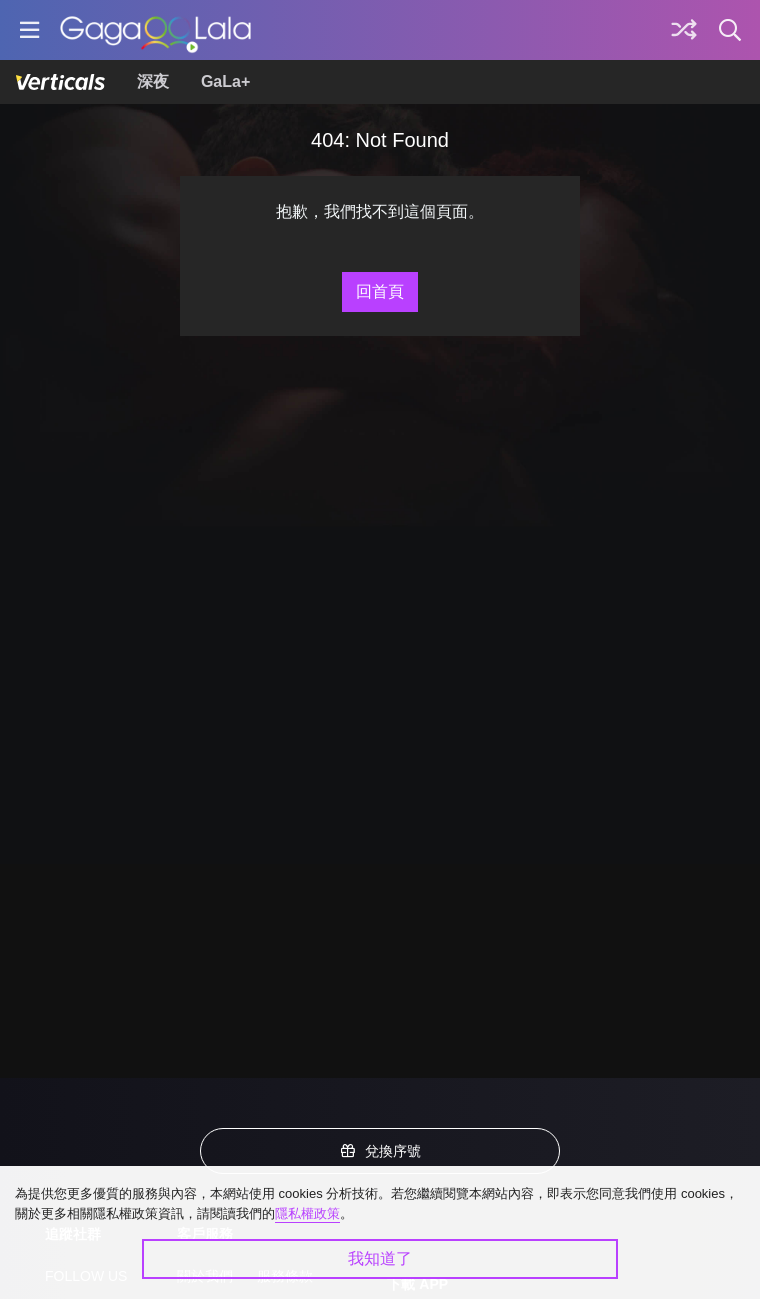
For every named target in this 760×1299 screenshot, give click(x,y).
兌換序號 (380, 1151)
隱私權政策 (307, 1213)
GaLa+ (225, 81)
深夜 (153, 81)
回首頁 (380, 291)
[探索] (684, 30)
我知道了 (380, 1258)
